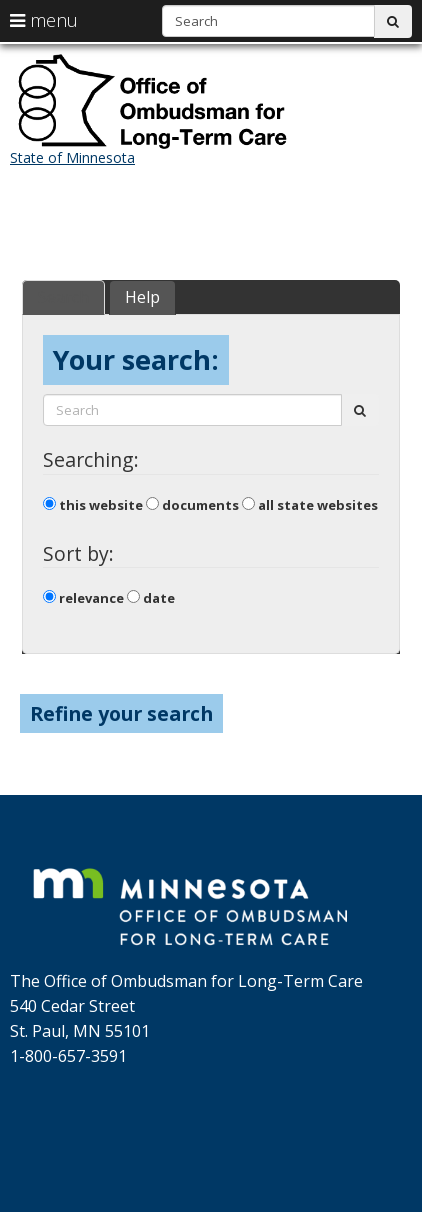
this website (93, 505)
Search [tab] (63, 297)
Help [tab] (142, 297)
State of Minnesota (72, 157)
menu (44, 20)
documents (192, 505)
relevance (83, 598)
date (151, 598)
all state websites (310, 505)
